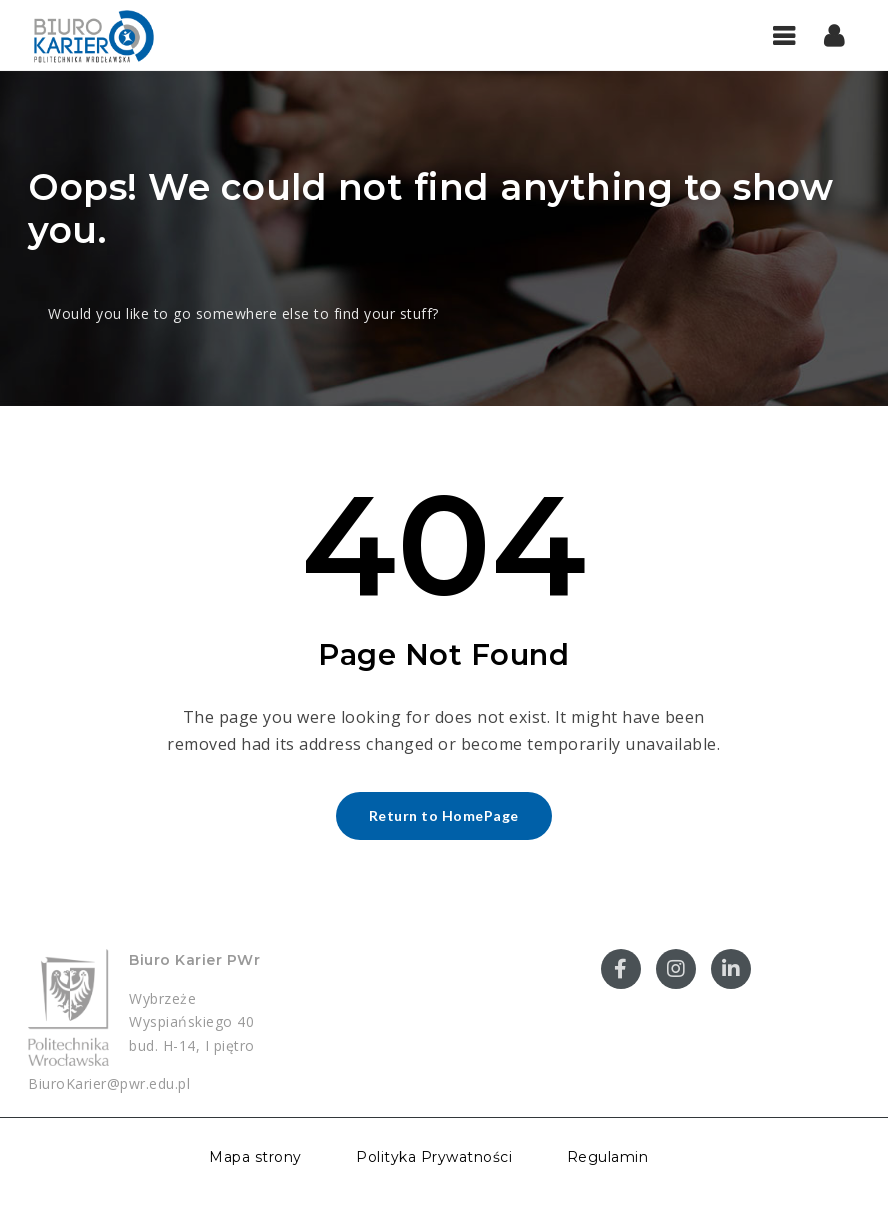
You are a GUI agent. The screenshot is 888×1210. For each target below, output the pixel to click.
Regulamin (608, 1157)
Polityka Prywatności (434, 1157)
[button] (834, 35)
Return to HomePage (444, 815)
